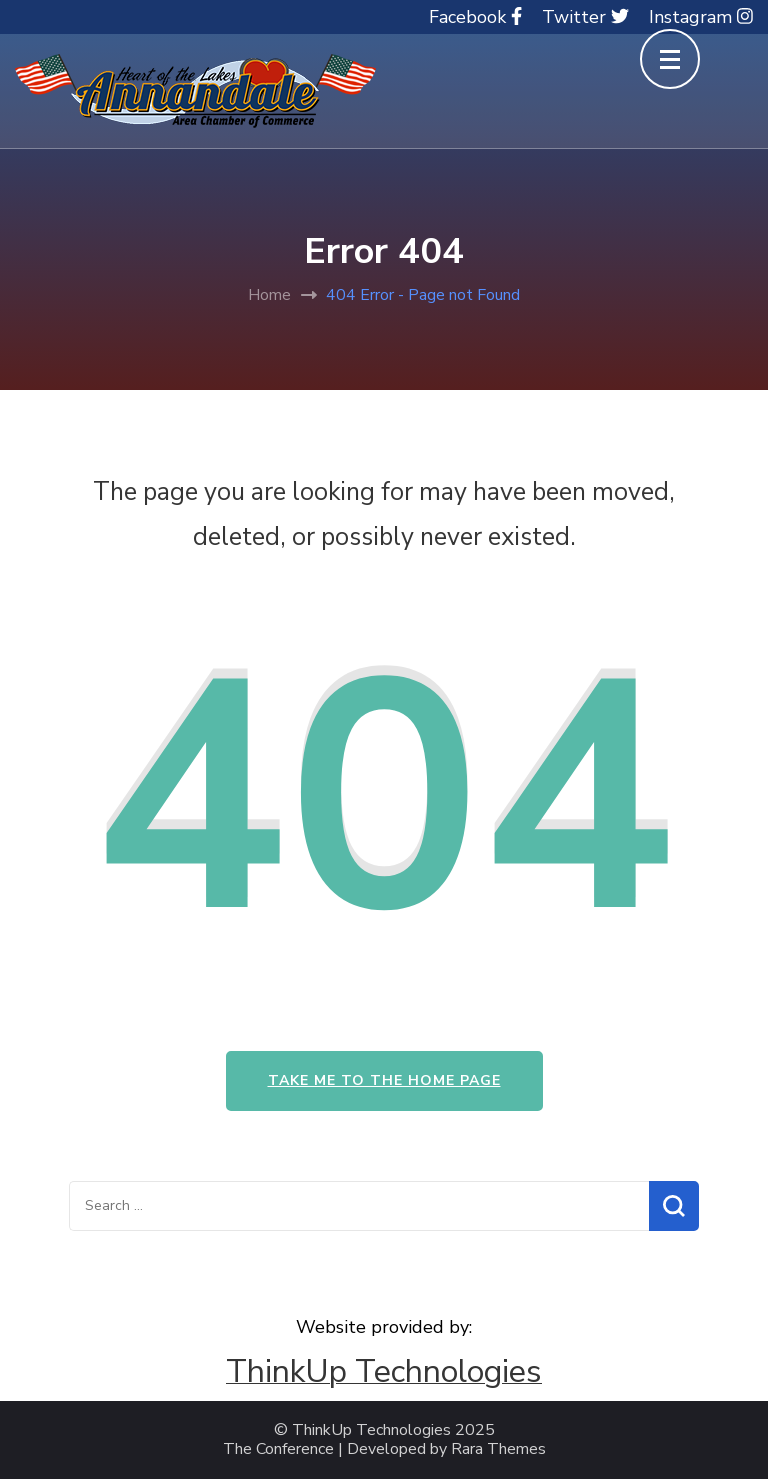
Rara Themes (498, 1449)
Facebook (475, 17)
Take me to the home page (384, 1080)
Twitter (585, 17)
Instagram (701, 17)
